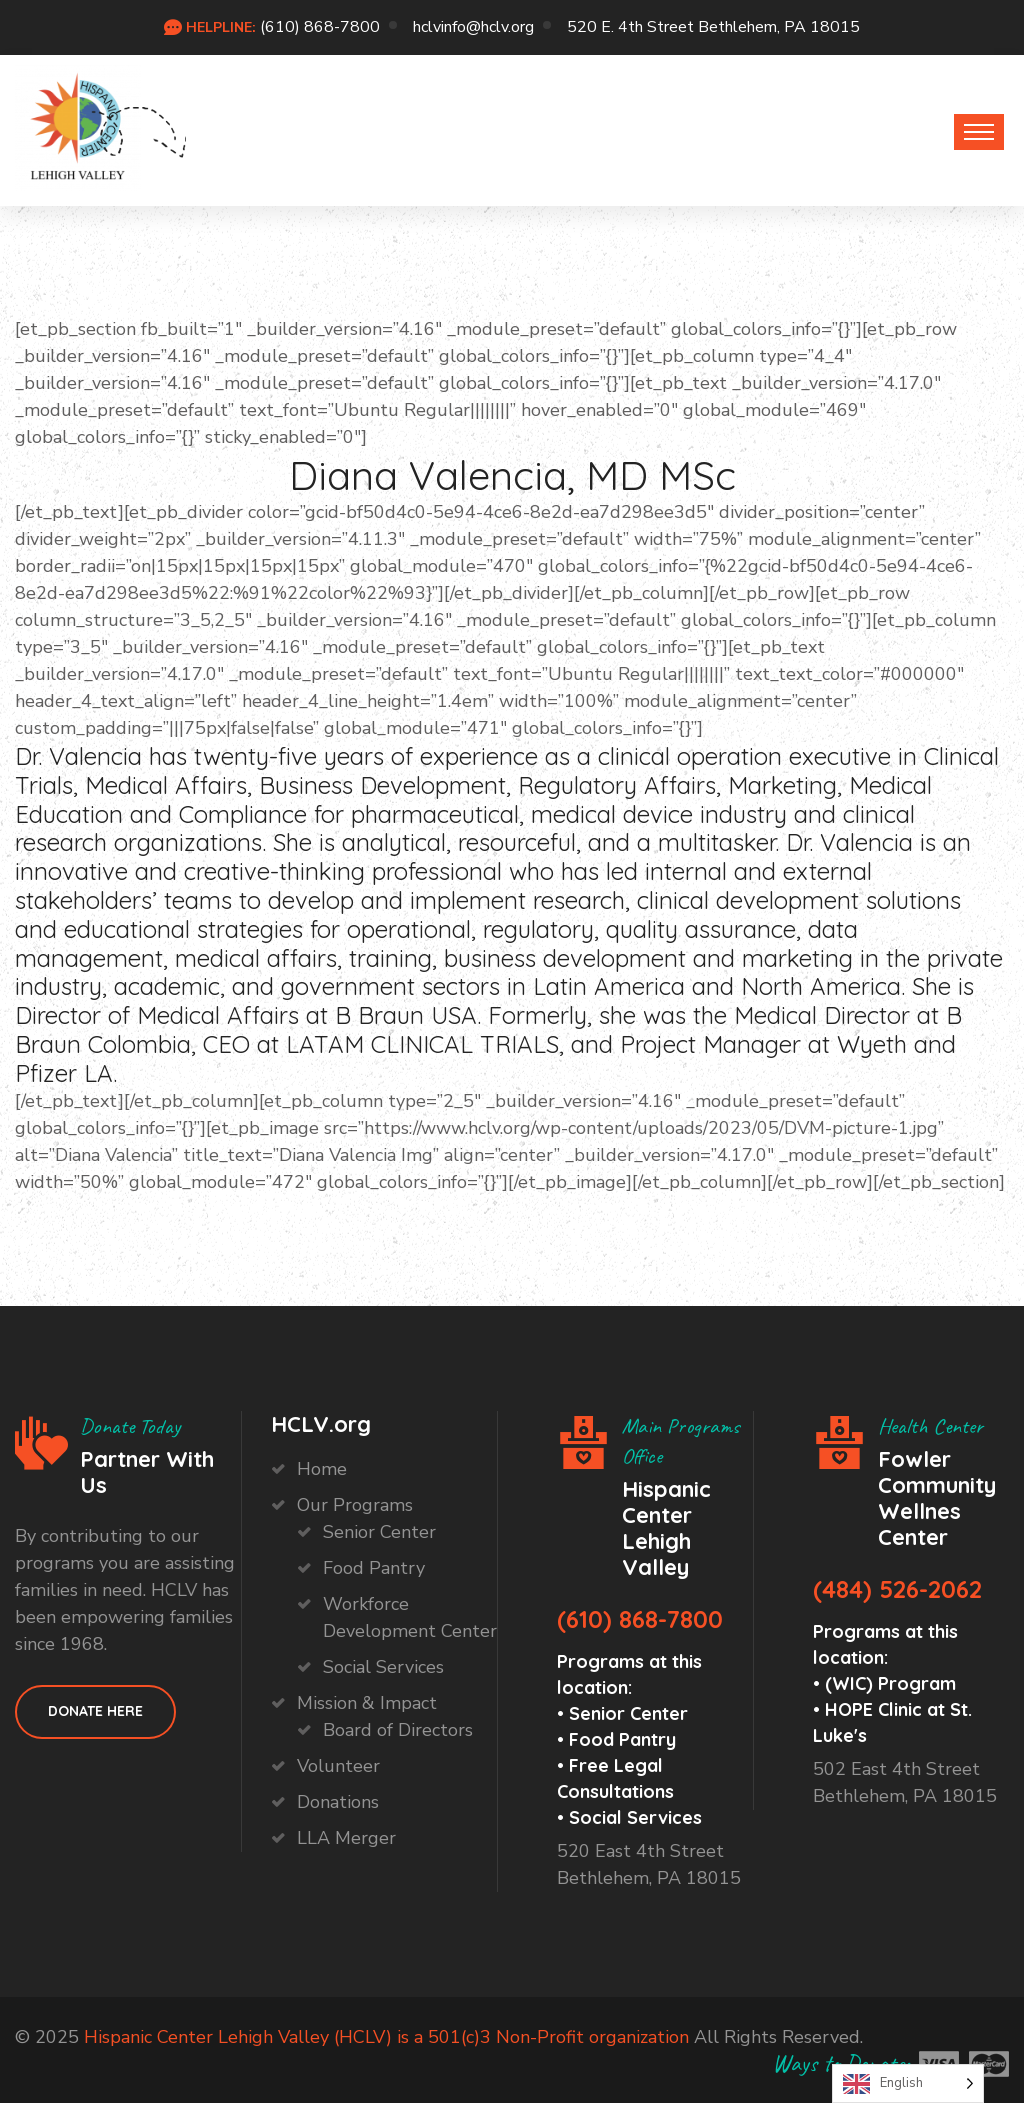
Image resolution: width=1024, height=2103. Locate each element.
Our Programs (355, 1505)
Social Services (383, 1667)
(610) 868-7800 (320, 27)
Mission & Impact (367, 1703)
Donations (338, 1802)
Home (322, 1469)
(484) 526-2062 (897, 1589)
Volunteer (338, 1766)
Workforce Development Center (410, 1617)
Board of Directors (398, 1730)
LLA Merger (346, 1838)
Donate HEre (95, 1711)
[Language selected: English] (908, 2083)
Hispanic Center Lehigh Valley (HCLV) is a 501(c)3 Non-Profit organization (386, 2037)
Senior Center (379, 1532)
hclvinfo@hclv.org (473, 27)
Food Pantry (374, 1568)
